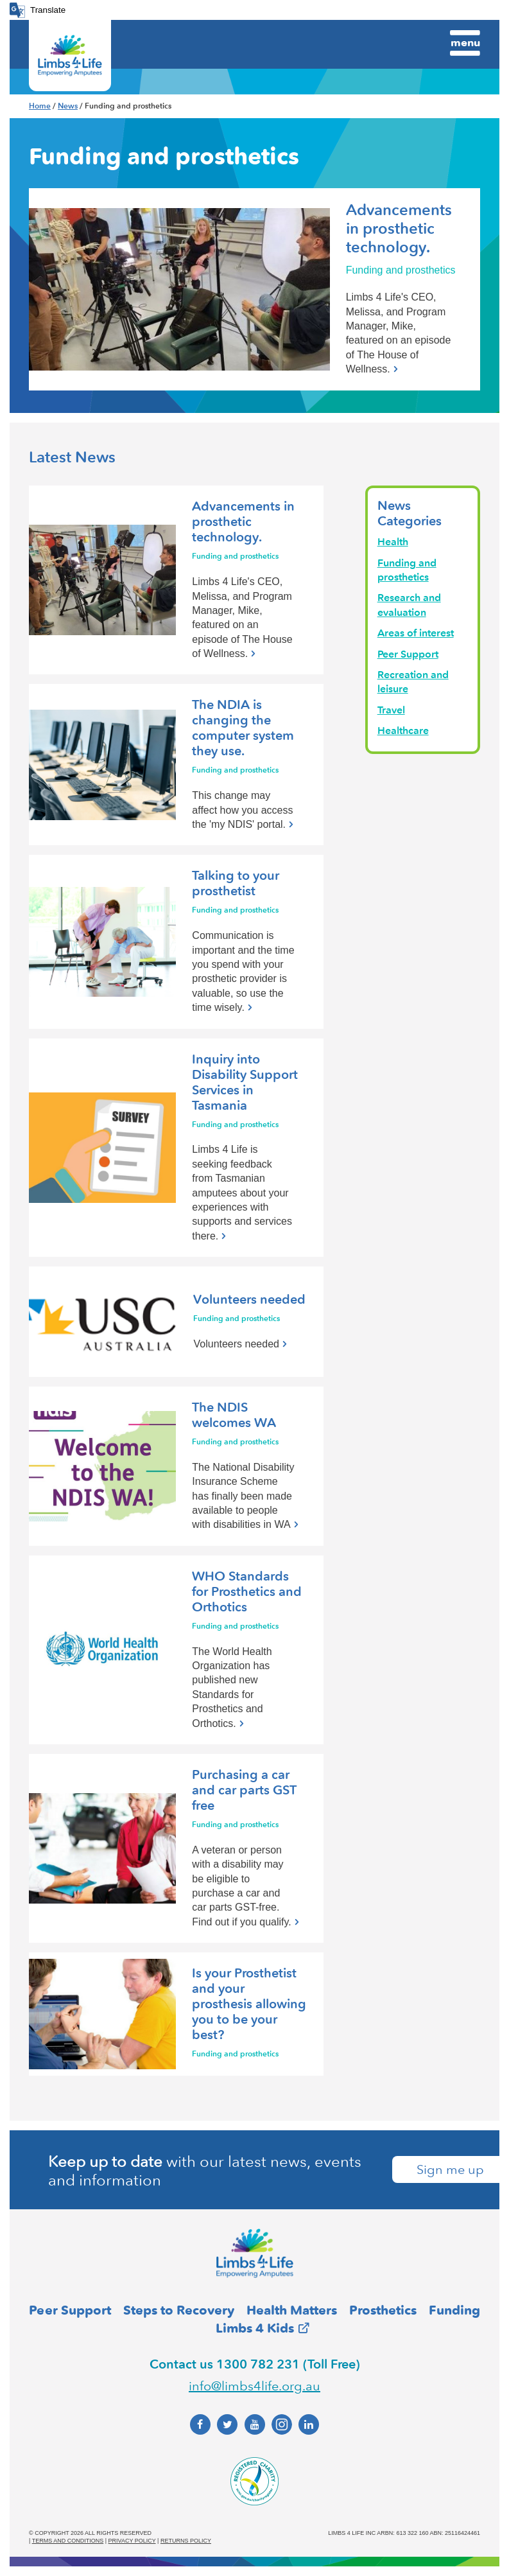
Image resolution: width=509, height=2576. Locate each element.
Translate (47, 10)
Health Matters (291, 2310)
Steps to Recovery (178, 2310)
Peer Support (70, 2310)
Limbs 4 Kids (255, 2328)
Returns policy (185, 2540)
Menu (465, 42)
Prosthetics (383, 2310)
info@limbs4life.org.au (254, 2386)
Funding (454, 2310)
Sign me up (450, 2169)
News (68, 105)
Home (40, 105)
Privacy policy (132, 2540)
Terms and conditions (68, 2540)
